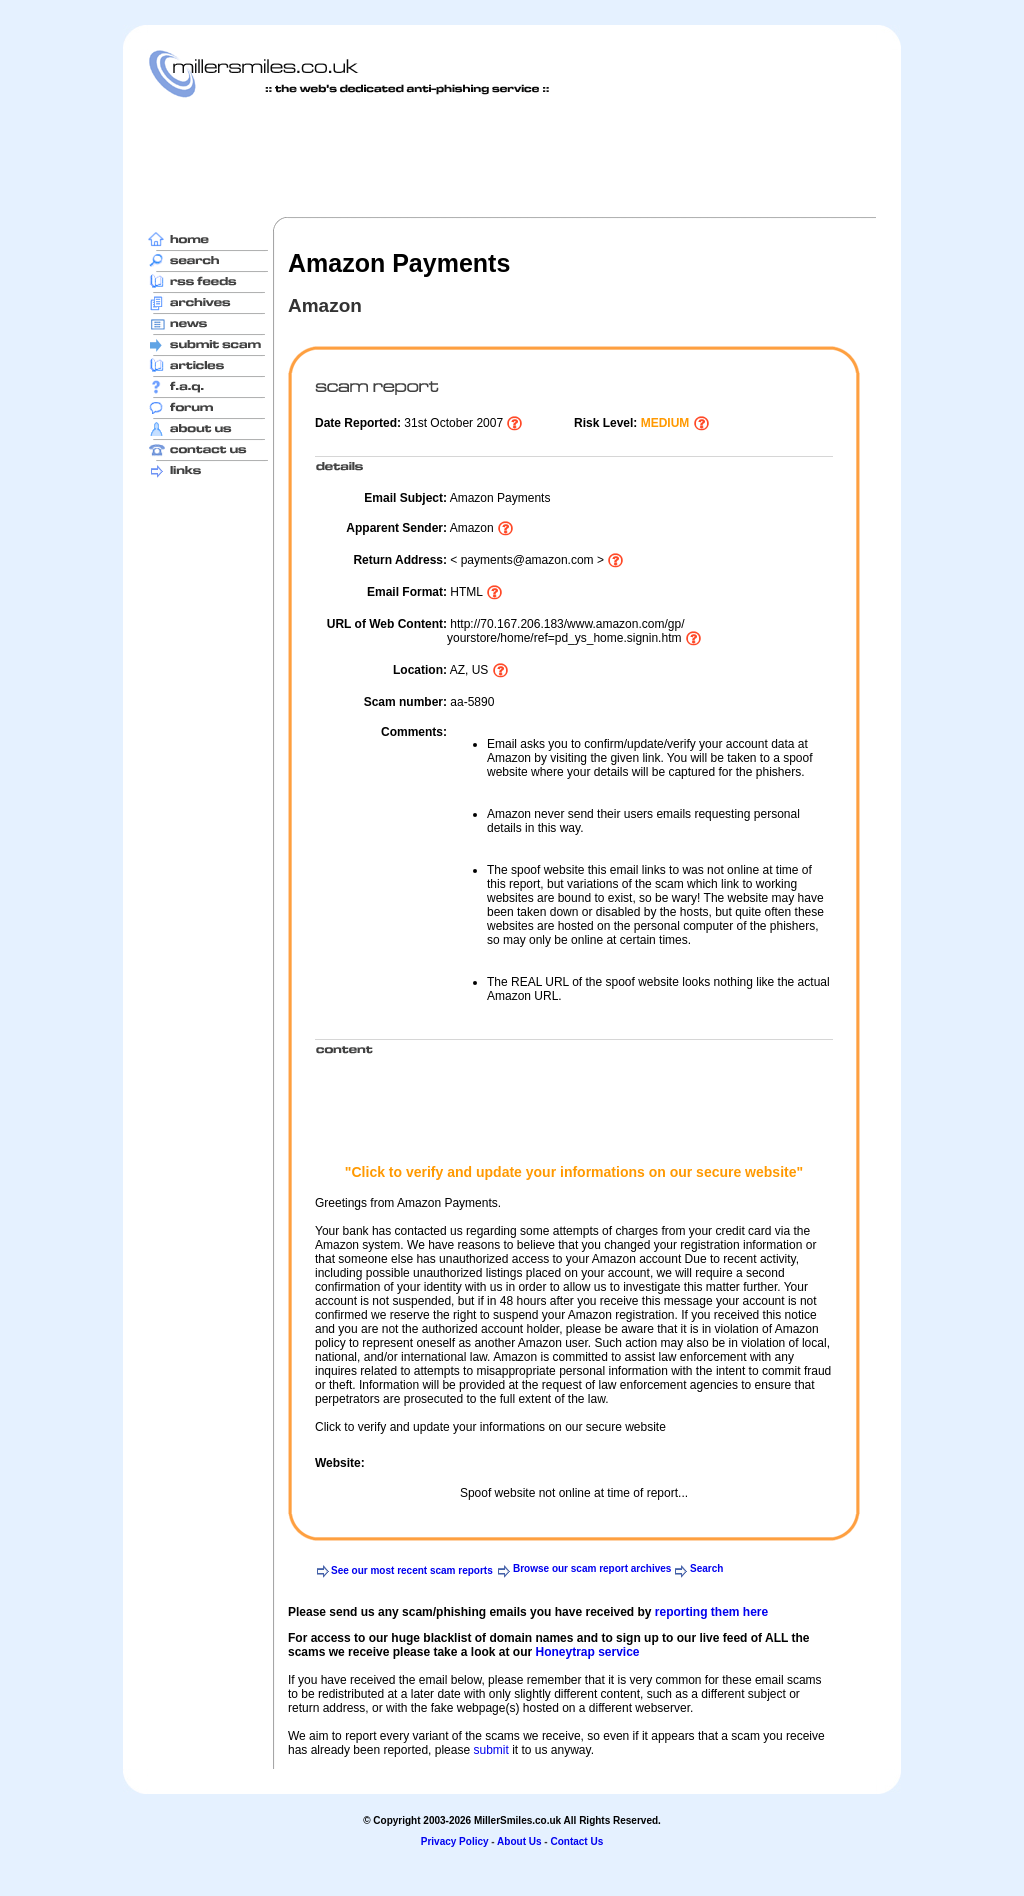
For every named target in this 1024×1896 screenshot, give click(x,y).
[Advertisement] (512, 157)
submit (490, 1750)
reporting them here (711, 1612)
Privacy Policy (455, 1841)
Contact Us (576, 1841)
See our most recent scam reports (412, 1570)
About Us (519, 1841)
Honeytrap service (587, 1652)
